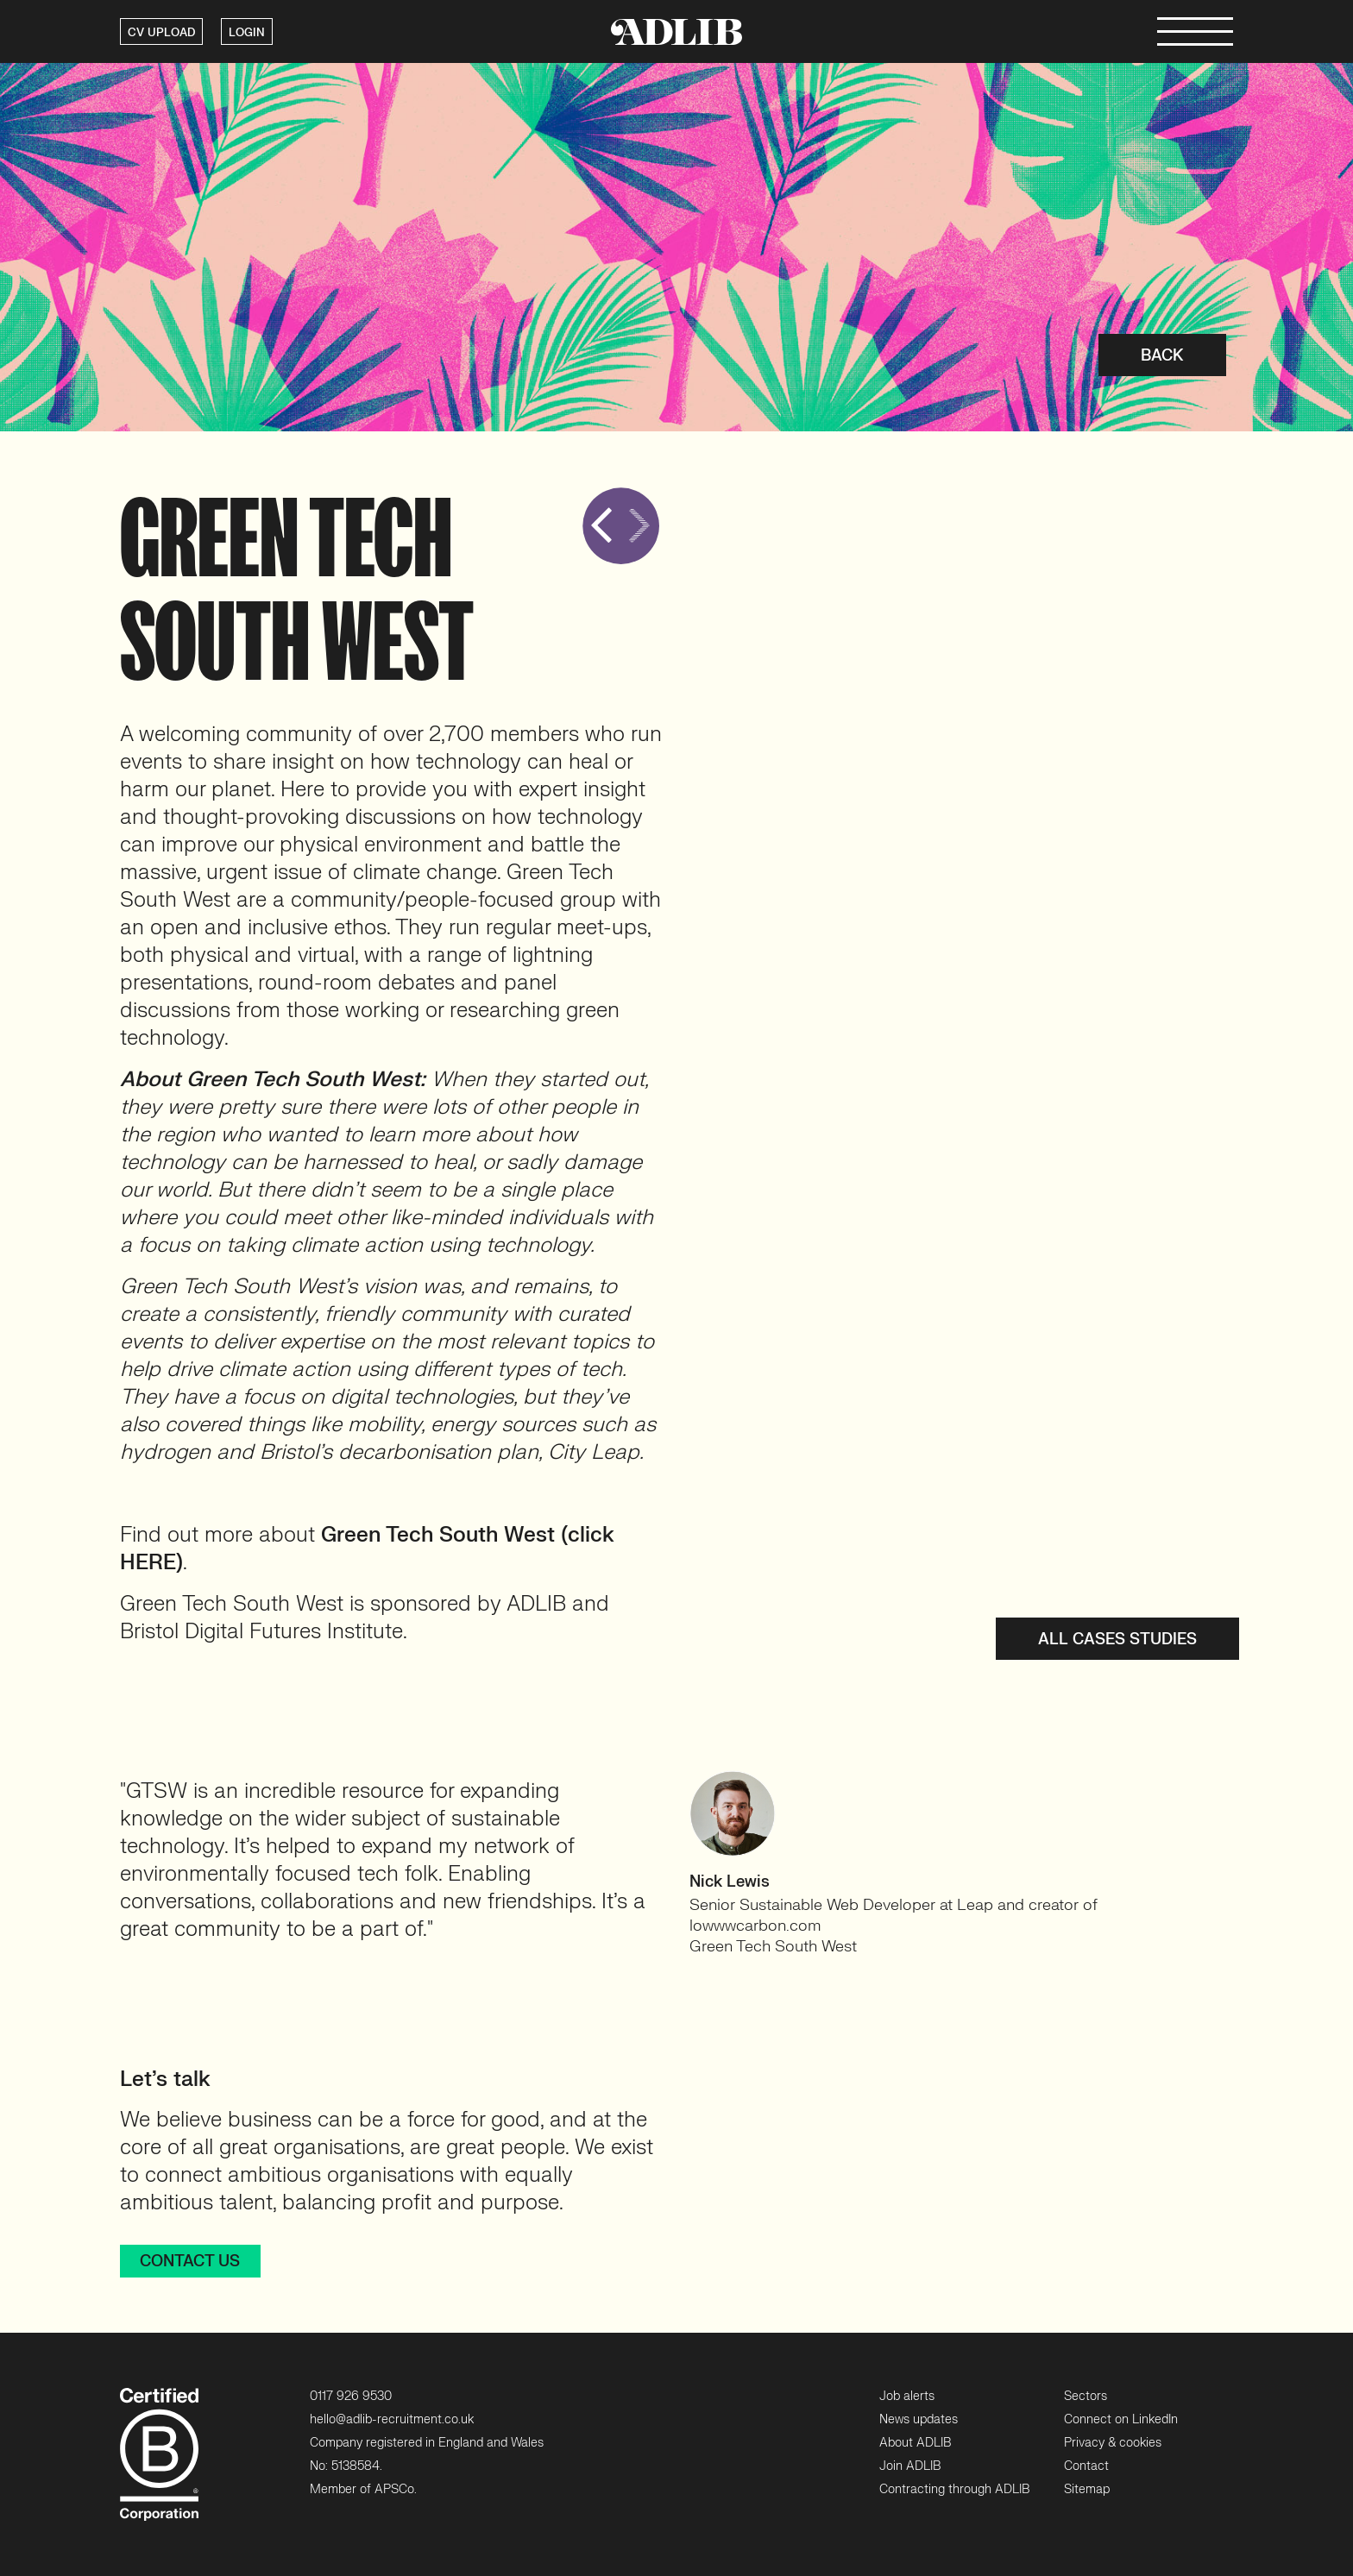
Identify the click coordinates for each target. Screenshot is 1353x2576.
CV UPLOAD (161, 33)
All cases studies (1117, 1639)
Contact (1086, 2466)
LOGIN (247, 33)
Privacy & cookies (1112, 2443)
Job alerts (907, 2396)
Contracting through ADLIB (954, 2489)
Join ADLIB (910, 2466)
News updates (918, 2419)
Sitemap (1087, 2489)
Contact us (190, 2261)
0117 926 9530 (351, 2396)
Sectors (1085, 2396)
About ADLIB (915, 2443)
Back (1162, 356)
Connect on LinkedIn (1121, 2419)
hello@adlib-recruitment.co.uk (392, 2419)
